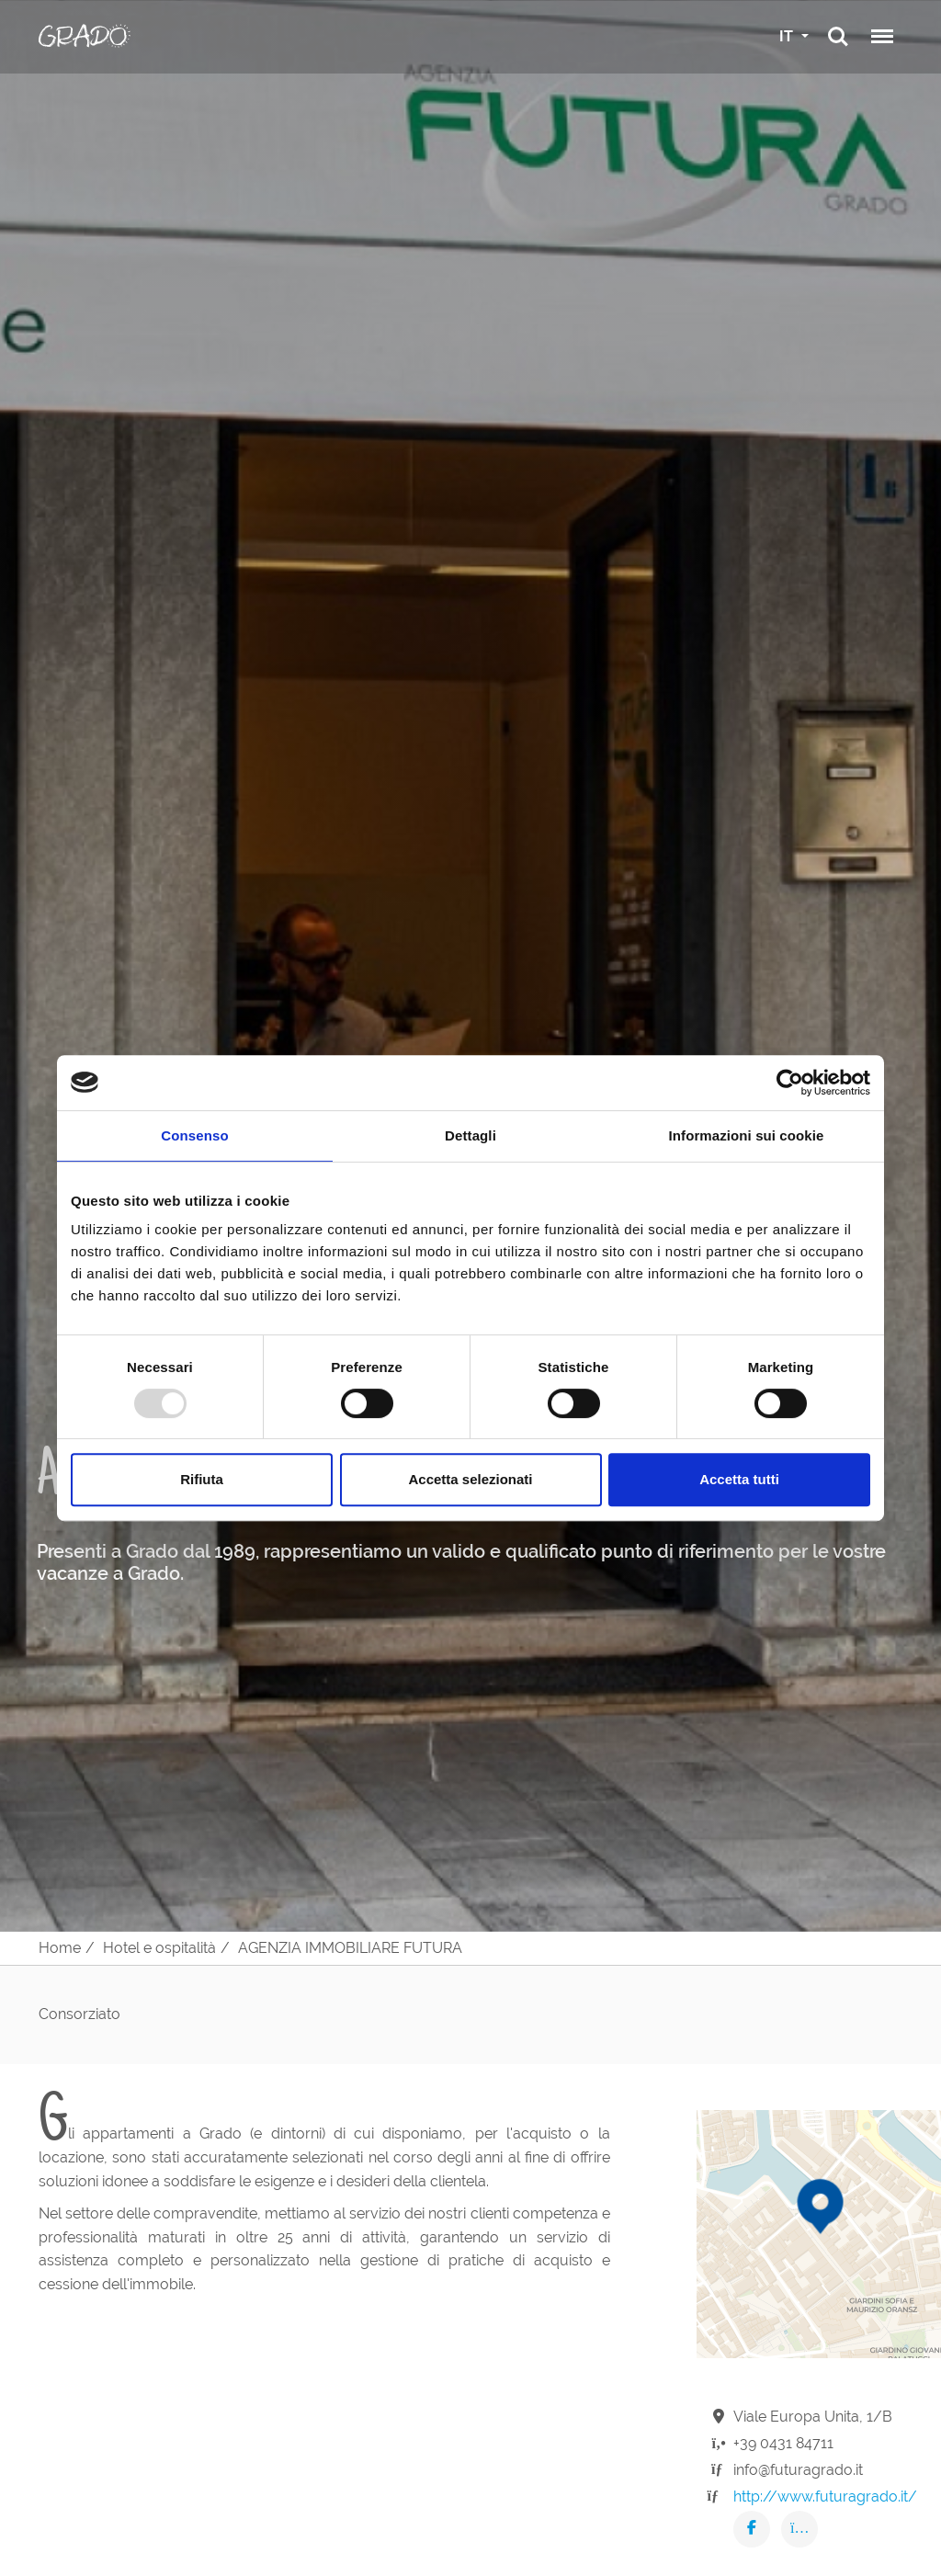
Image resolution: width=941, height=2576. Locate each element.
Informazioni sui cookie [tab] (746, 1135)
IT (788, 36)
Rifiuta (201, 1479)
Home (60, 1948)
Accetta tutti (739, 1479)
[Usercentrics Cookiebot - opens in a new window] (789, 1082)
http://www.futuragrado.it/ (825, 2496)
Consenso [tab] (194, 1135)
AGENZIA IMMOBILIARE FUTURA (350, 1948)
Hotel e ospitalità (159, 1948)
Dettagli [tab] (470, 1135)
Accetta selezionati (470, 1479)
